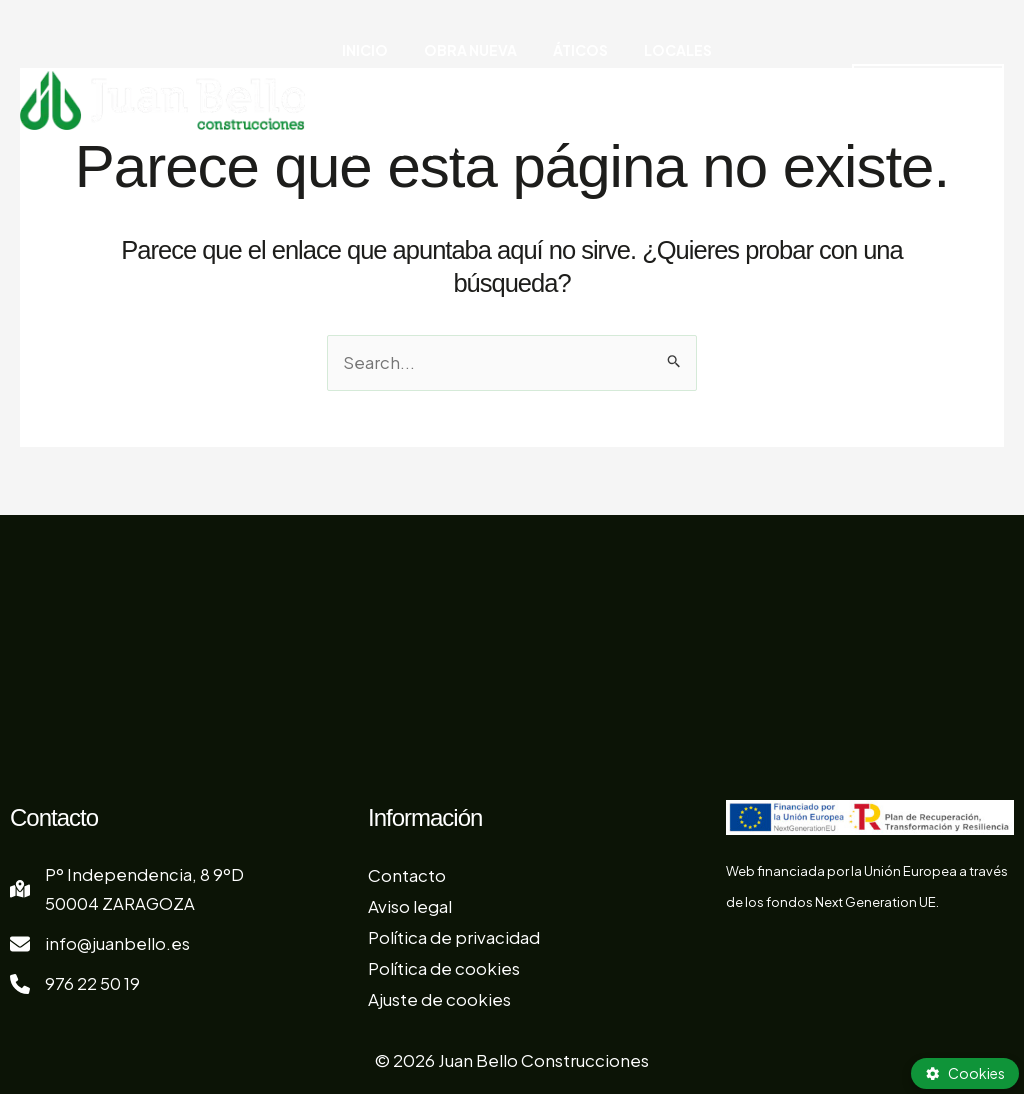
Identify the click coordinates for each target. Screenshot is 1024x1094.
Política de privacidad (454, 937)
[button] (919, 50)
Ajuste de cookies (439, 998)
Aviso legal (410, 906)
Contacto (407, 875)
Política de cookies (444, 967)
